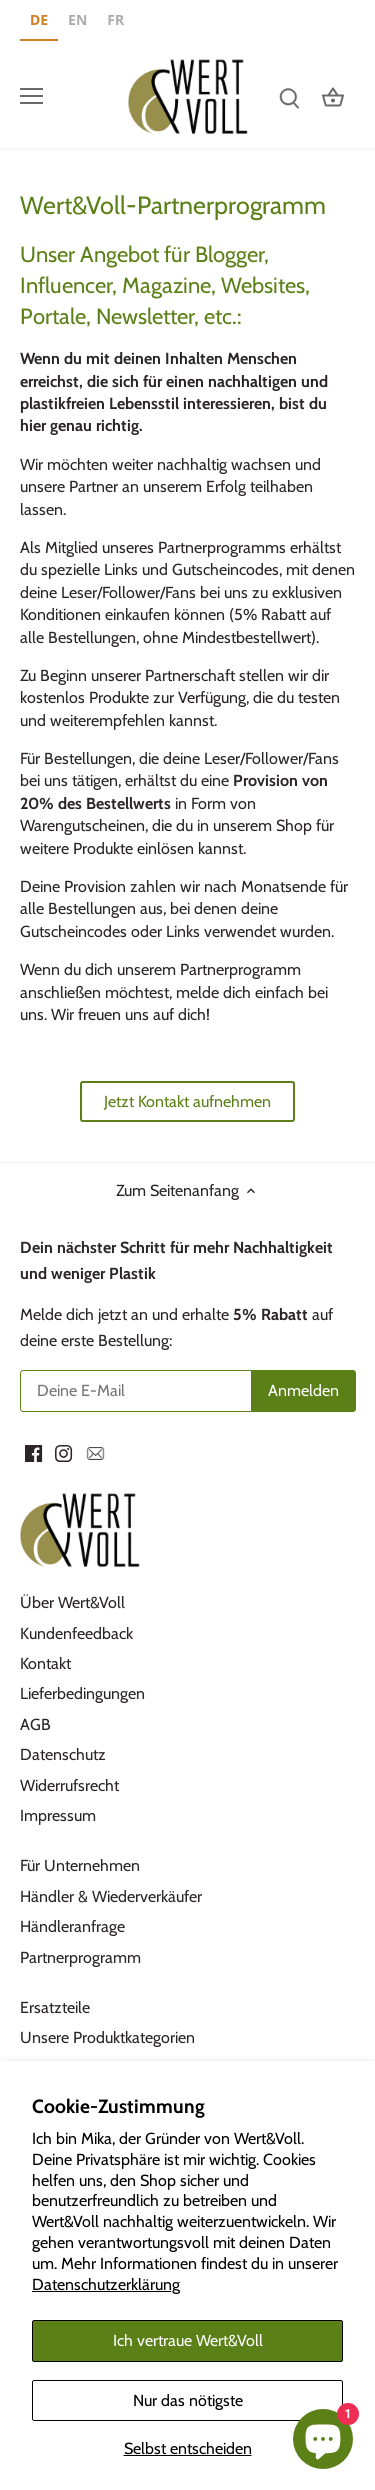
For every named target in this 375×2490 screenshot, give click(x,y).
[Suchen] (289, 96)
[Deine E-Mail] (187, 1391)
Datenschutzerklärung (106, 2284)
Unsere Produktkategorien (107, 2037)
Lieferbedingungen (82, 1693)
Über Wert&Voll (72, 1602)
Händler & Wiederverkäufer (111, 1896)
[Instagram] (63, 1452)
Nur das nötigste (188, 2400)
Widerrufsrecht (69, 1785)
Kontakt (45, 1663)
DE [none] (39, 19)
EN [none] (77, 19)
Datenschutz (63, 1754)
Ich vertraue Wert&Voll (188, 2340)
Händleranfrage (72, 1926)
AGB (35, 1724)
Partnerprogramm (80, 1957)
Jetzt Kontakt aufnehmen (187, 1101)
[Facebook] (33, 1452)
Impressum (58, 1815)
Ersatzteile (55, 2007)
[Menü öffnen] (31, 96)
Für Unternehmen (80, 1865)
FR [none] (115, 19)
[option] (77, 22)
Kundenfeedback (76, 1633)
